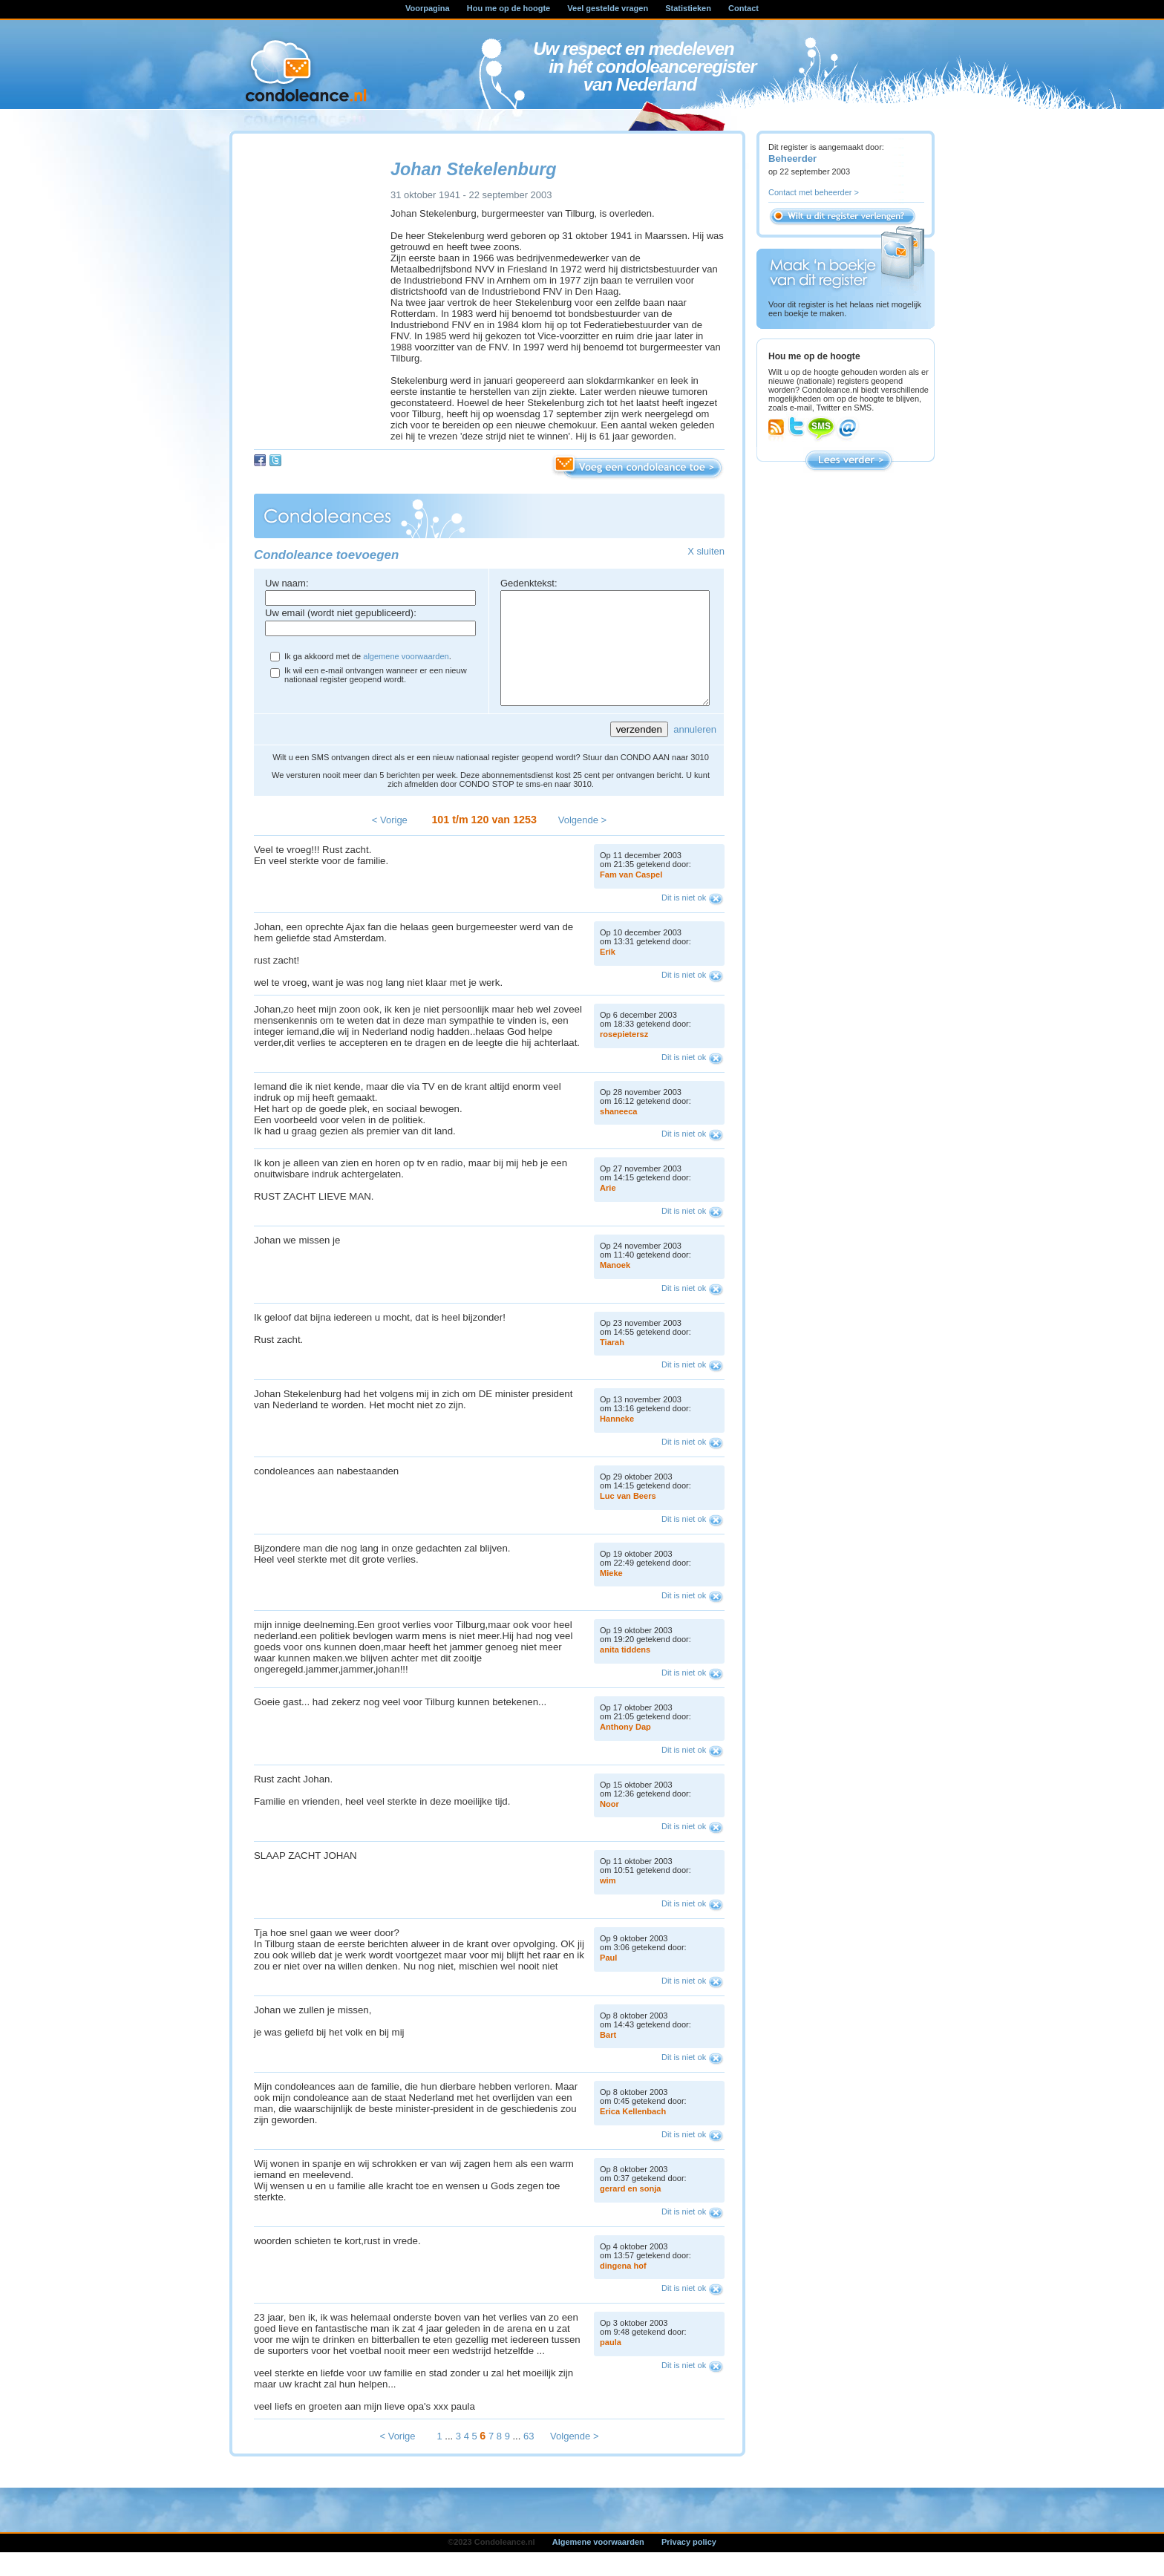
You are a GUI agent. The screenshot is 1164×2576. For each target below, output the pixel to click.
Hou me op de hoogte (508, 8)
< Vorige (390, 842)
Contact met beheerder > (813, 192)
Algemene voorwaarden (598, 2564)
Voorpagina (427, 8)
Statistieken (688, 8)
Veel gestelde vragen (607, 8)
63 (528, 2458)
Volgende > (582, 842)
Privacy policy (688, 2564)
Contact (743, 8)
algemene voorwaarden (405, 656)
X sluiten (706, 551)
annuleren (694, 751)
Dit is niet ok (683, 919)
